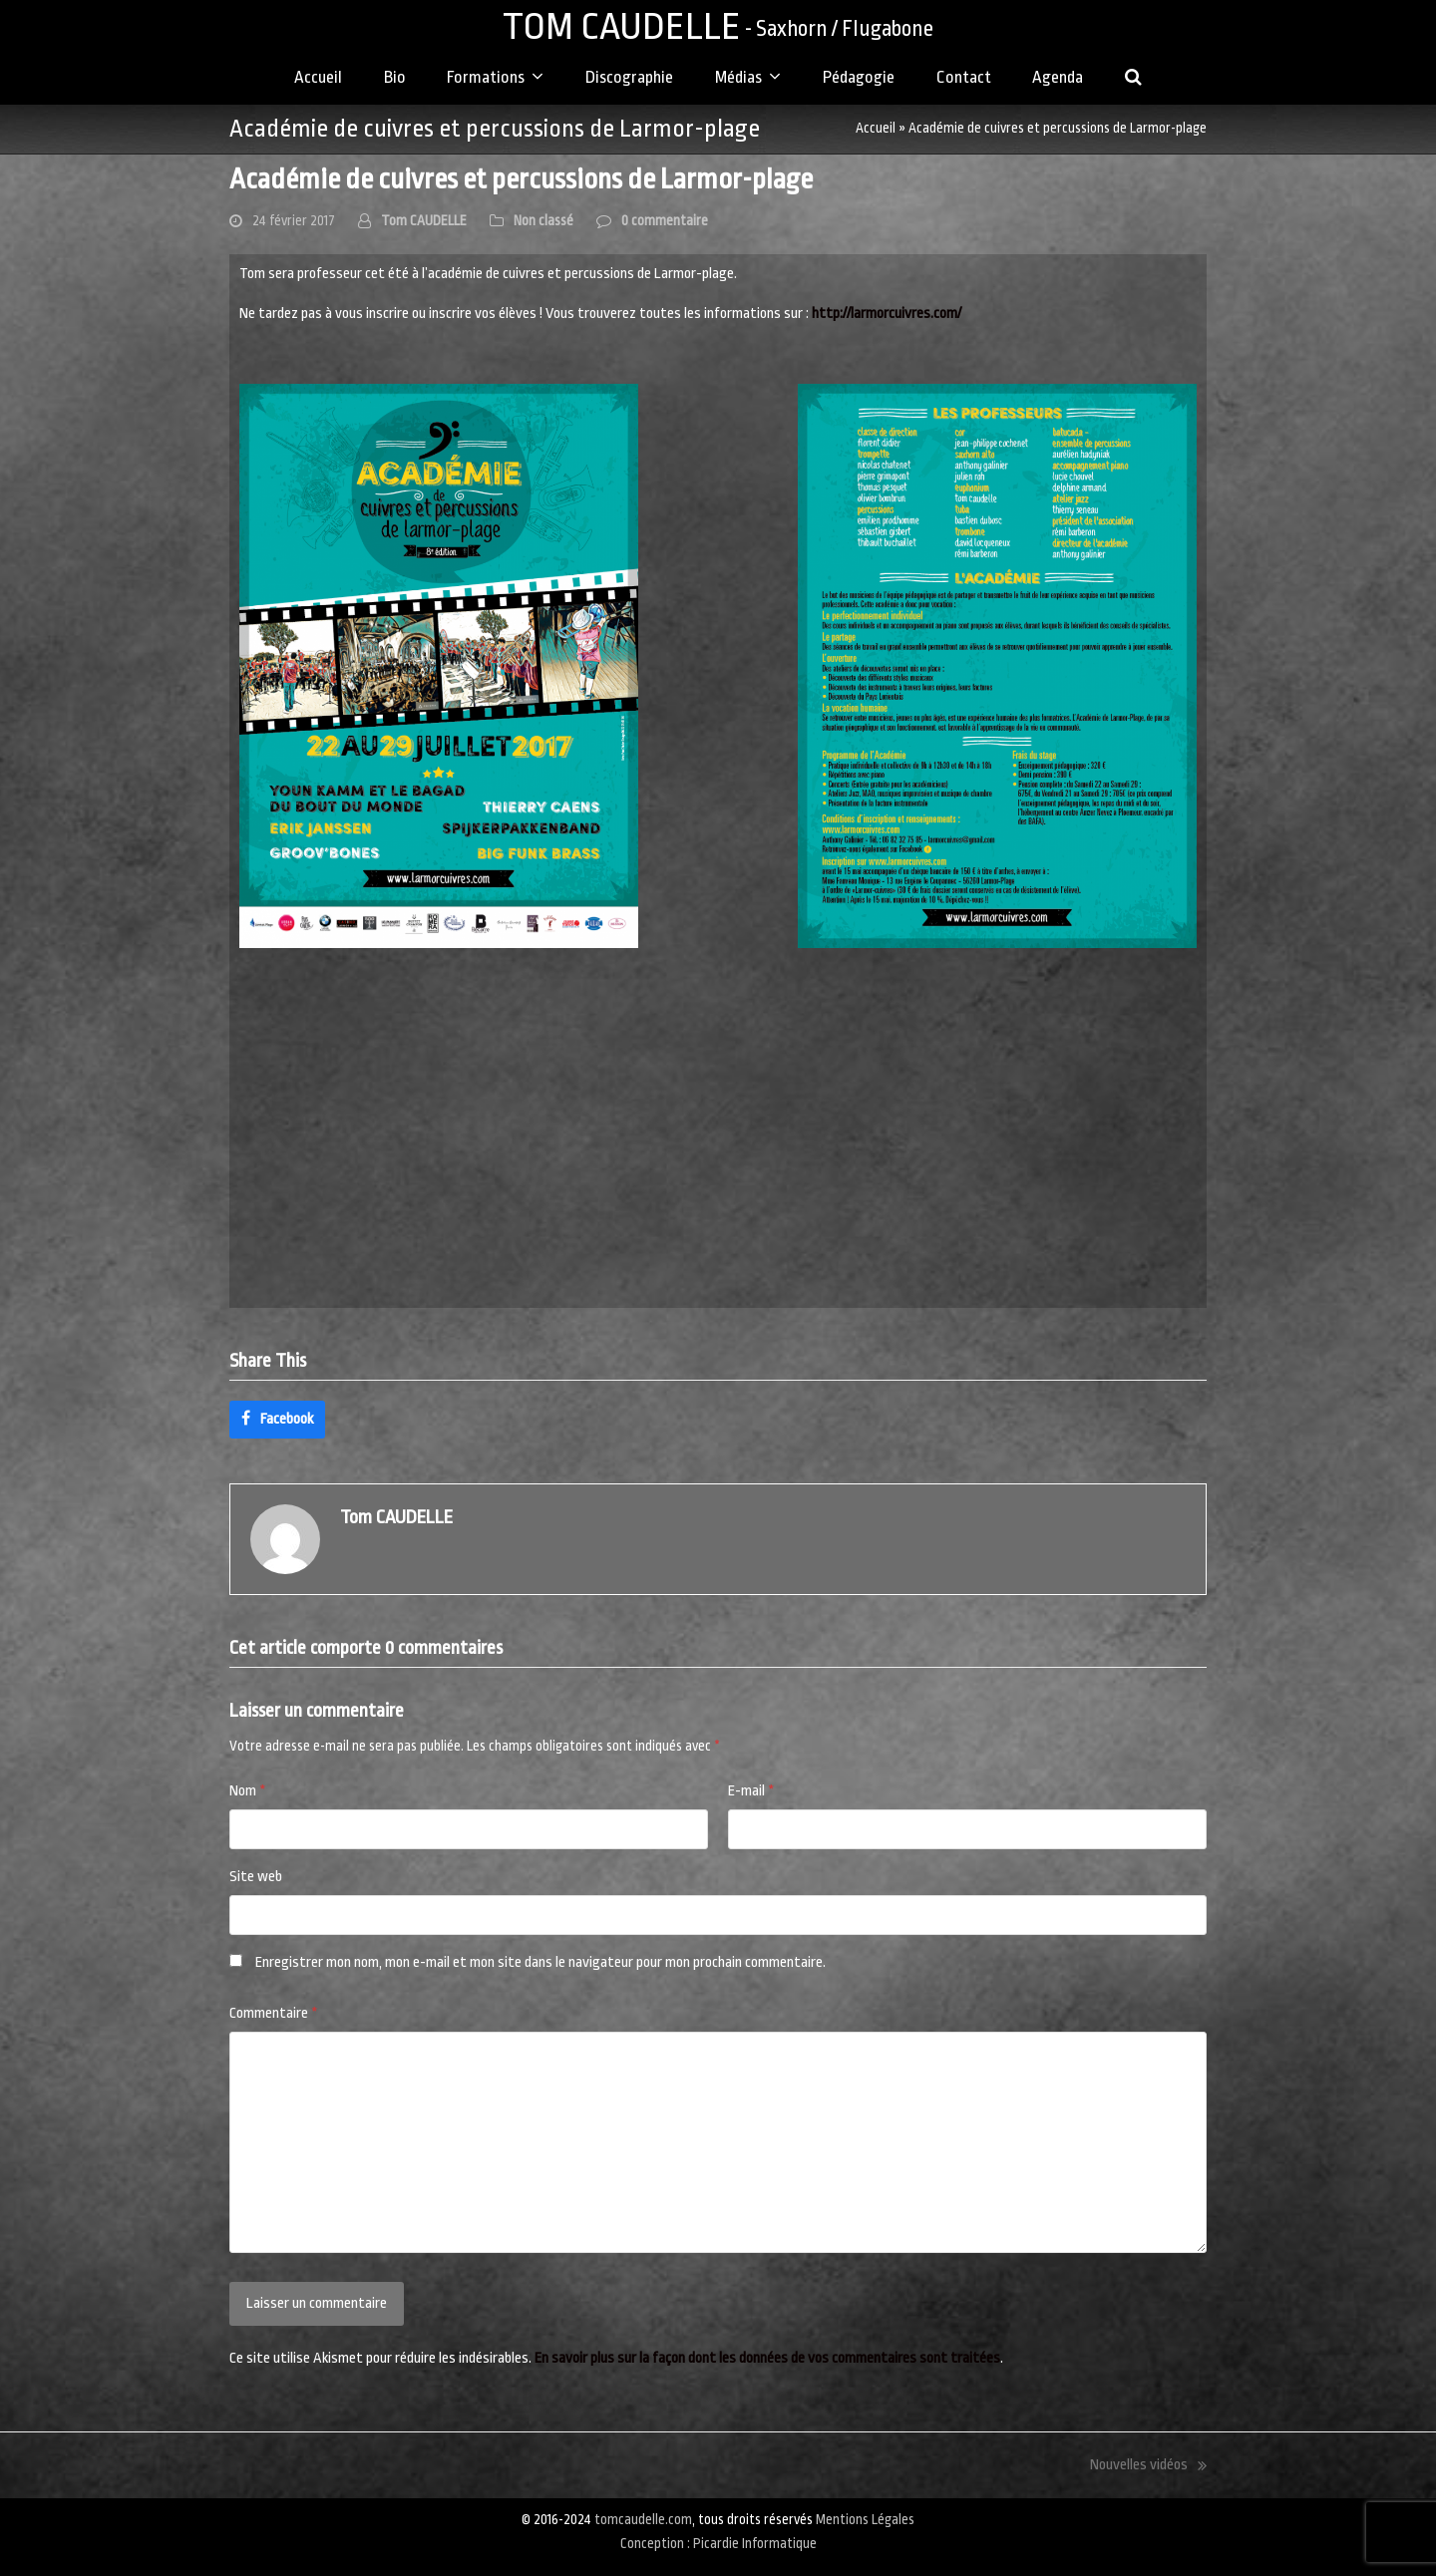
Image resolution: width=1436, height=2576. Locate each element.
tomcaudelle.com (643, 2519)
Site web (255, 1876)
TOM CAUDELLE (718, 26)
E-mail (751, 1790)
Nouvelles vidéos (1148, 2467)
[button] (1134, 79)
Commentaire (273, 2013)
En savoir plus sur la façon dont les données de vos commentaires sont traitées (767, 2358)
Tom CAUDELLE (424, 220)
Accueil (876, 128)
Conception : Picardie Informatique (718, 2543)
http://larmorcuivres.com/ (886, 313)
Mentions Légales (865, 2519)
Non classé (543, 220)
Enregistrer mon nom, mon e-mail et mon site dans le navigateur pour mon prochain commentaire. (540, 1962)
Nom (247, 1790)
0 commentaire (664, 220)
